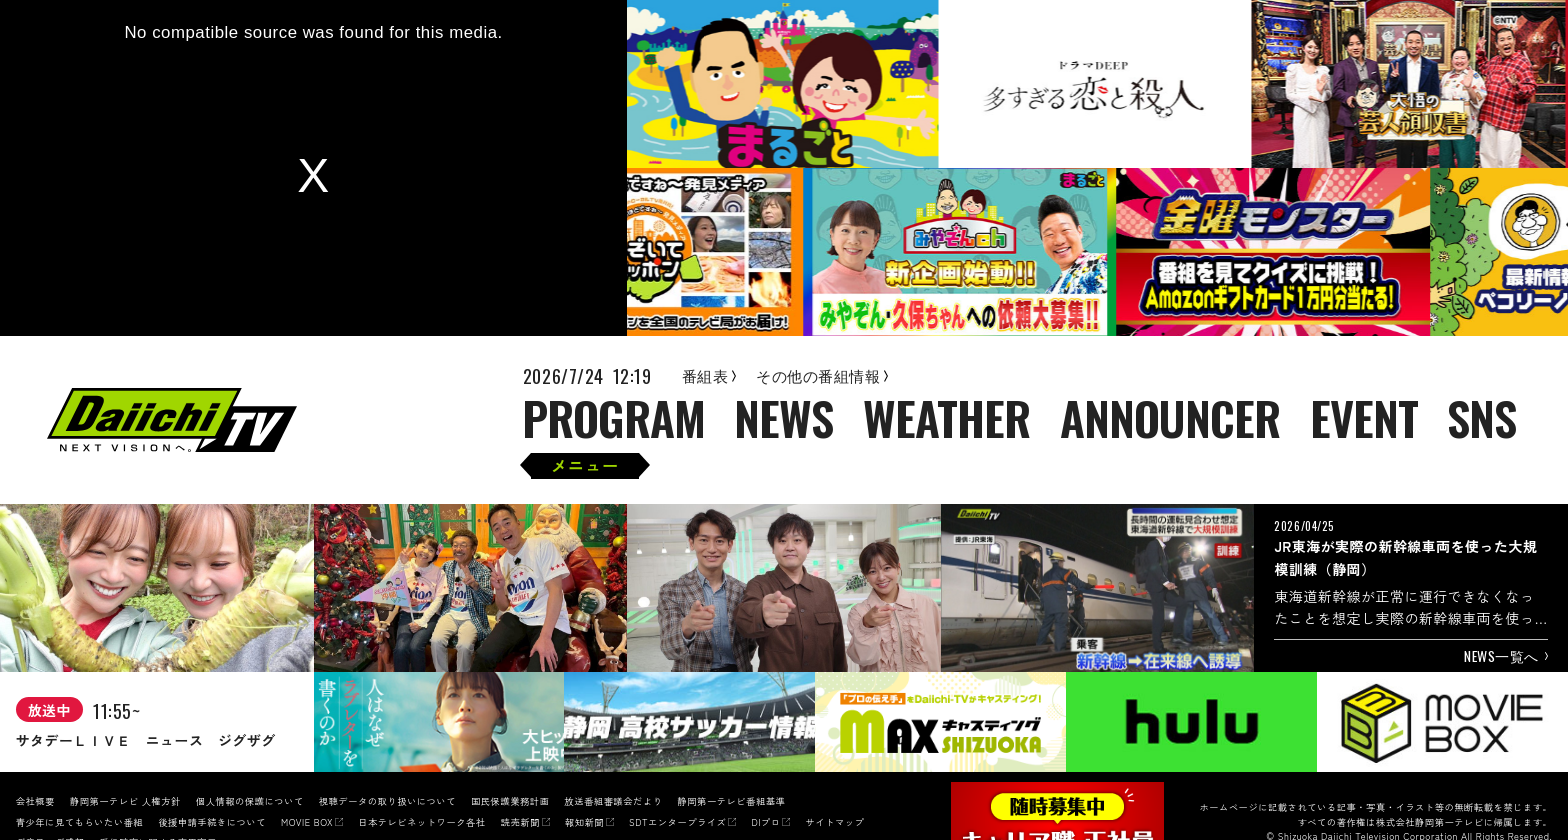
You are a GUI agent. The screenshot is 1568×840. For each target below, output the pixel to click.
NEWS (783, 420)
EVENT (1364, 420)
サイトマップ (834, 822)
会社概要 (35, 801)
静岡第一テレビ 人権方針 (125, 801)
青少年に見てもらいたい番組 (79, 822)
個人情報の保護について (250, 801)
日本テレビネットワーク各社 (421, 822)
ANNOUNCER (1170, 420)
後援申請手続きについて (212, 822)
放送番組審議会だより (613, 801)
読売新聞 (520, 822)
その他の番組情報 (822, 376)
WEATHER (947, 420)
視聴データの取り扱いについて (387, 801)
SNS (1481, 420)
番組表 (709, 376)
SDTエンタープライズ (677, 822)
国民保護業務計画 (510, 801)
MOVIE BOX (307, 822)
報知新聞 (584, 822)
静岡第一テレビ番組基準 (731, 801)
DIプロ (765, 822)
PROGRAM (614, 420)
